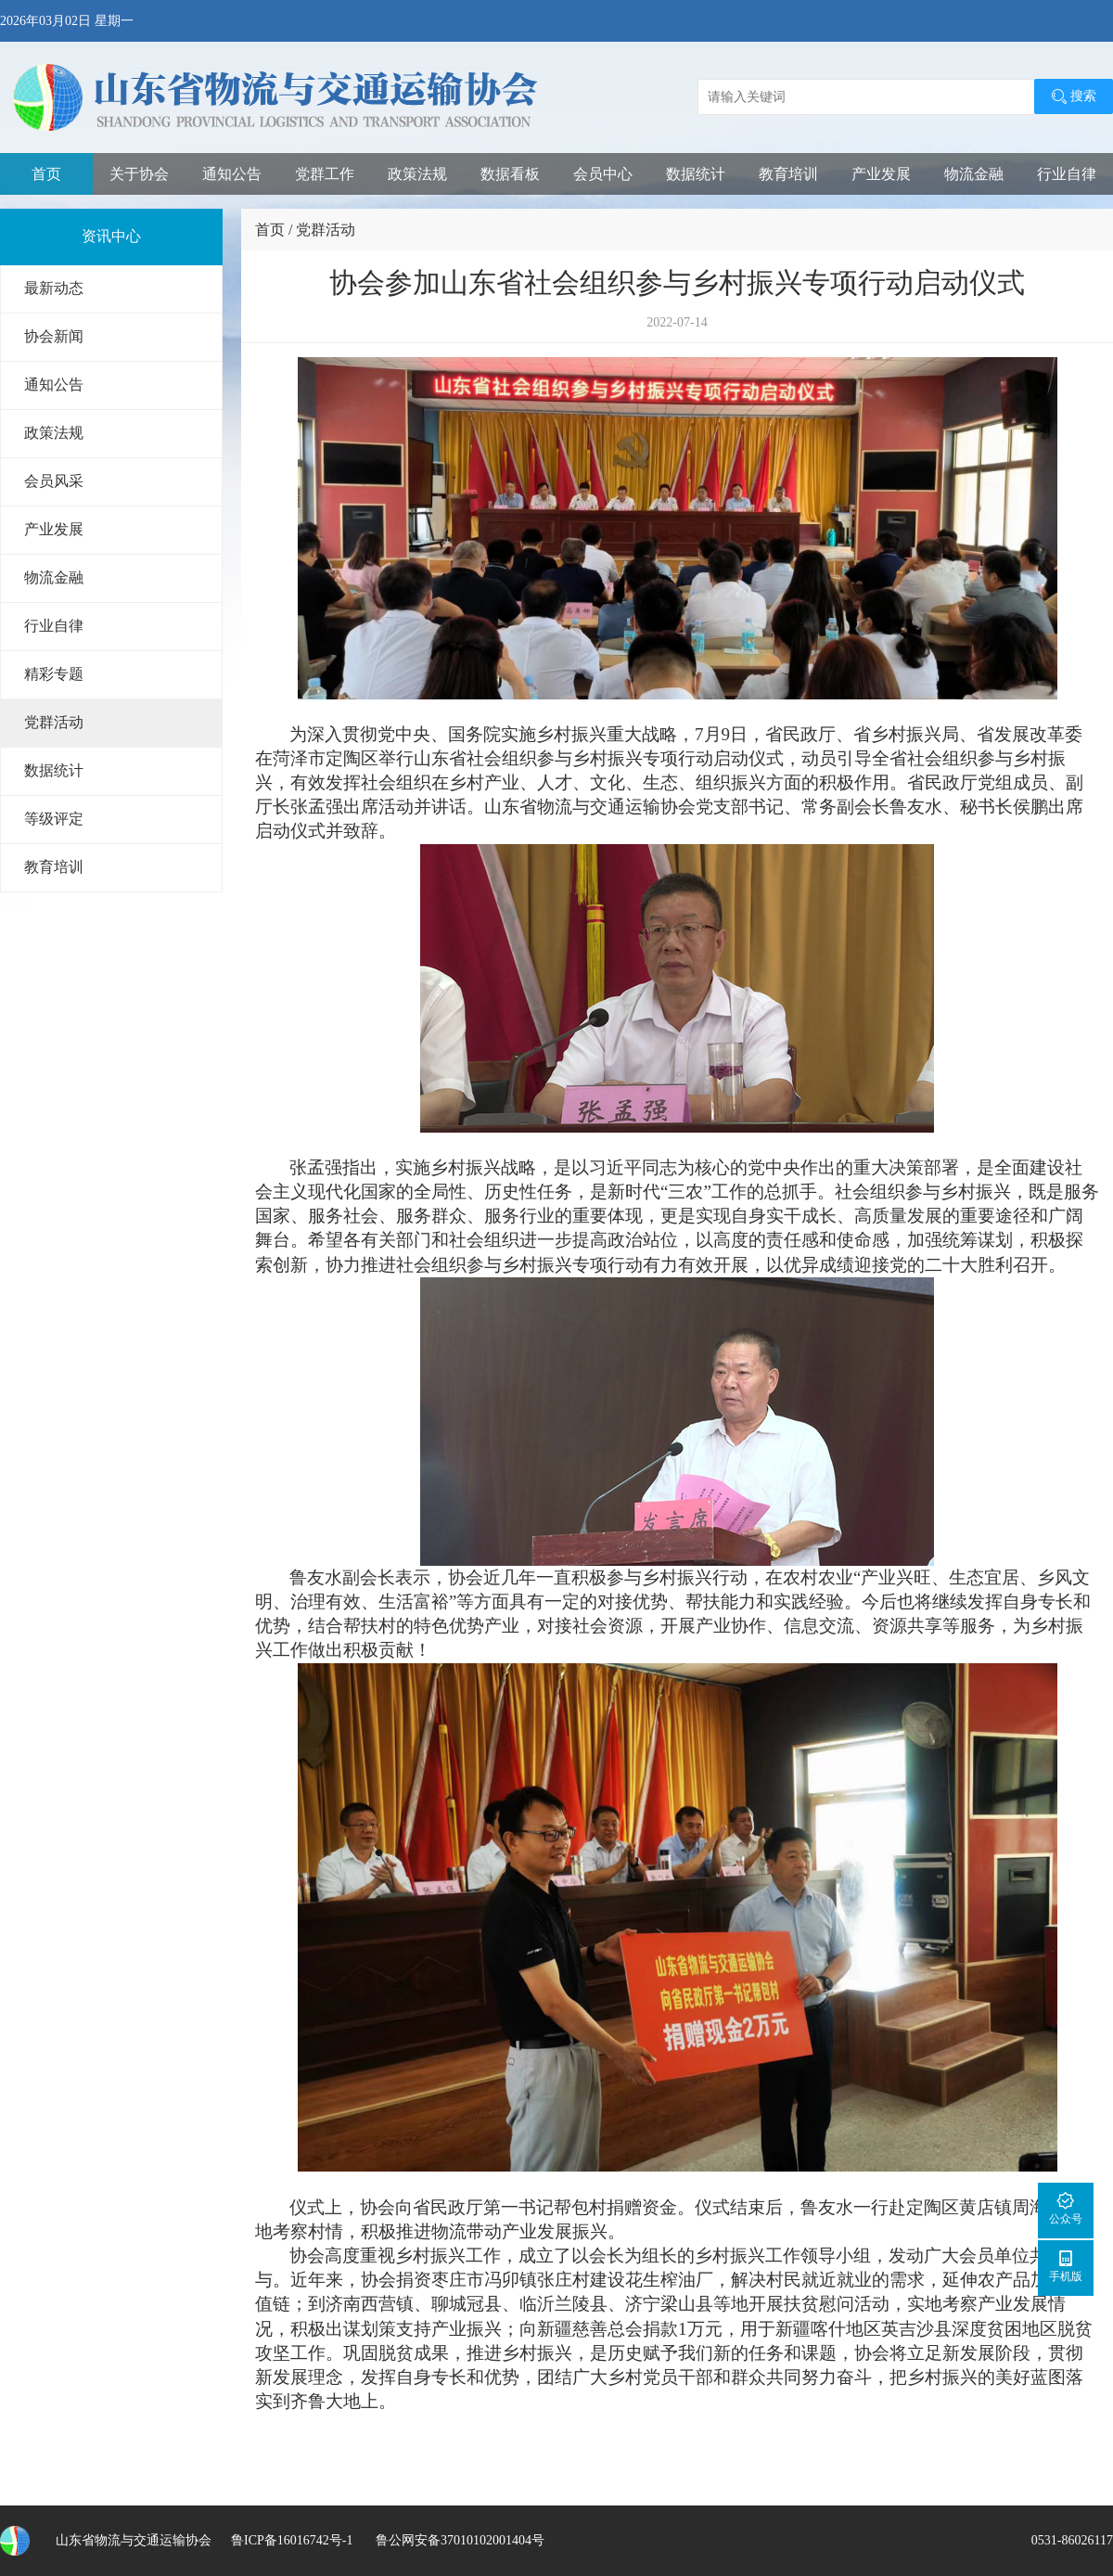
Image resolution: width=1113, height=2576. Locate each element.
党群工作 (324, 174)
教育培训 (788, 174)
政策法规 (417, 174)
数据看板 (510, 174)
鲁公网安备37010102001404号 (458, 2540)
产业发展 (881, 174)
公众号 (1065, 2208)
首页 (46, 174)
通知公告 (232, 174)
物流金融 (974, 174)
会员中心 (603, 174)
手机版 (1065, 2266)
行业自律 (1066, 174)
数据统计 (695, 174)
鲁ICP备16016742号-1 (291, 2540)
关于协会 (139, 174)
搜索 (1073, 96)
